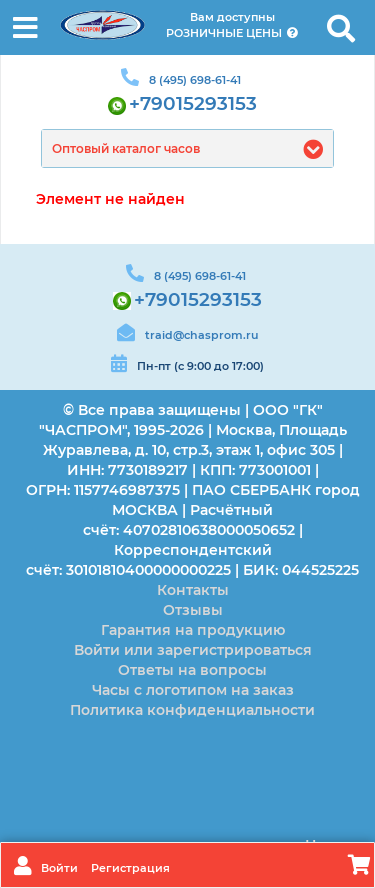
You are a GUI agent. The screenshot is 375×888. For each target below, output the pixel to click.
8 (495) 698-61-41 (195, 80)
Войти (61, 868)
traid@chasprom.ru (201, 335)
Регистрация (130, 868)
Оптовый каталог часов (126, 148)
